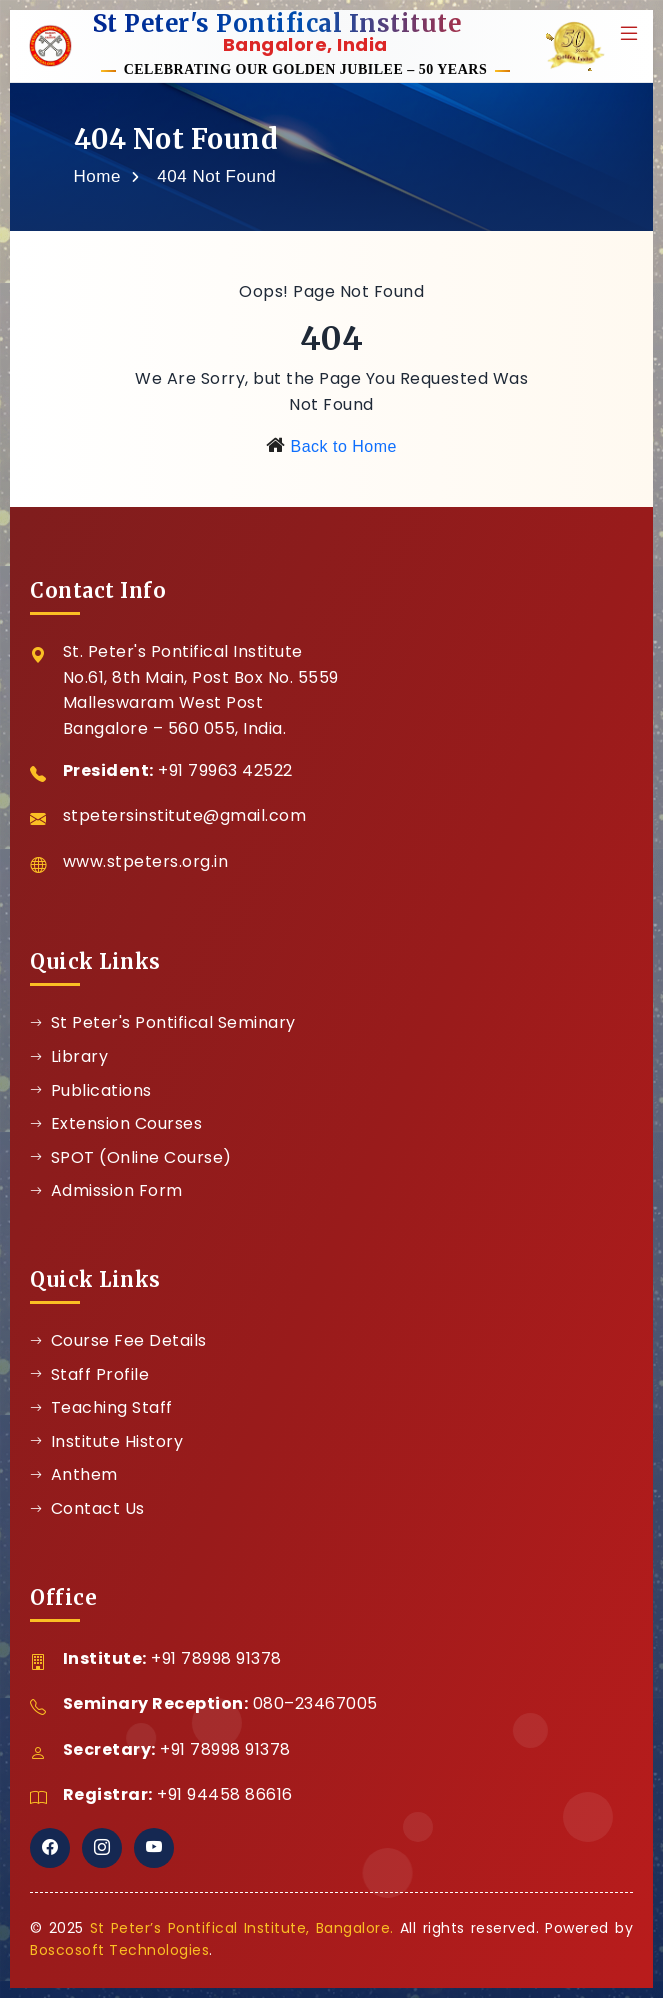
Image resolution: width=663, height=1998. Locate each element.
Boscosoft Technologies (119, 1950)
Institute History (106, 1441)
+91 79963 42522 (225, 770)
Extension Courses (116, 1123)
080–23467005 (315, 1703)
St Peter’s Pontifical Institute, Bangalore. (242, 1928)
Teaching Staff (101, 1407)
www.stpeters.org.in (146, 861)
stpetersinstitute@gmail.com (185, 815)
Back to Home (343, 446)
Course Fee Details (118, 1340)
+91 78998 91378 (216, 1658)
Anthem (74, 1474)
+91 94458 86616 (225, 1794)
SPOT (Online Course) (131, 1157)
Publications (91, 1090)
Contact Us (87, 1508)
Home (97, 176)
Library (69, 1056)
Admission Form (106, 1190)
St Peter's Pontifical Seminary (163, 1022)
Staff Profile (89, 1374)
